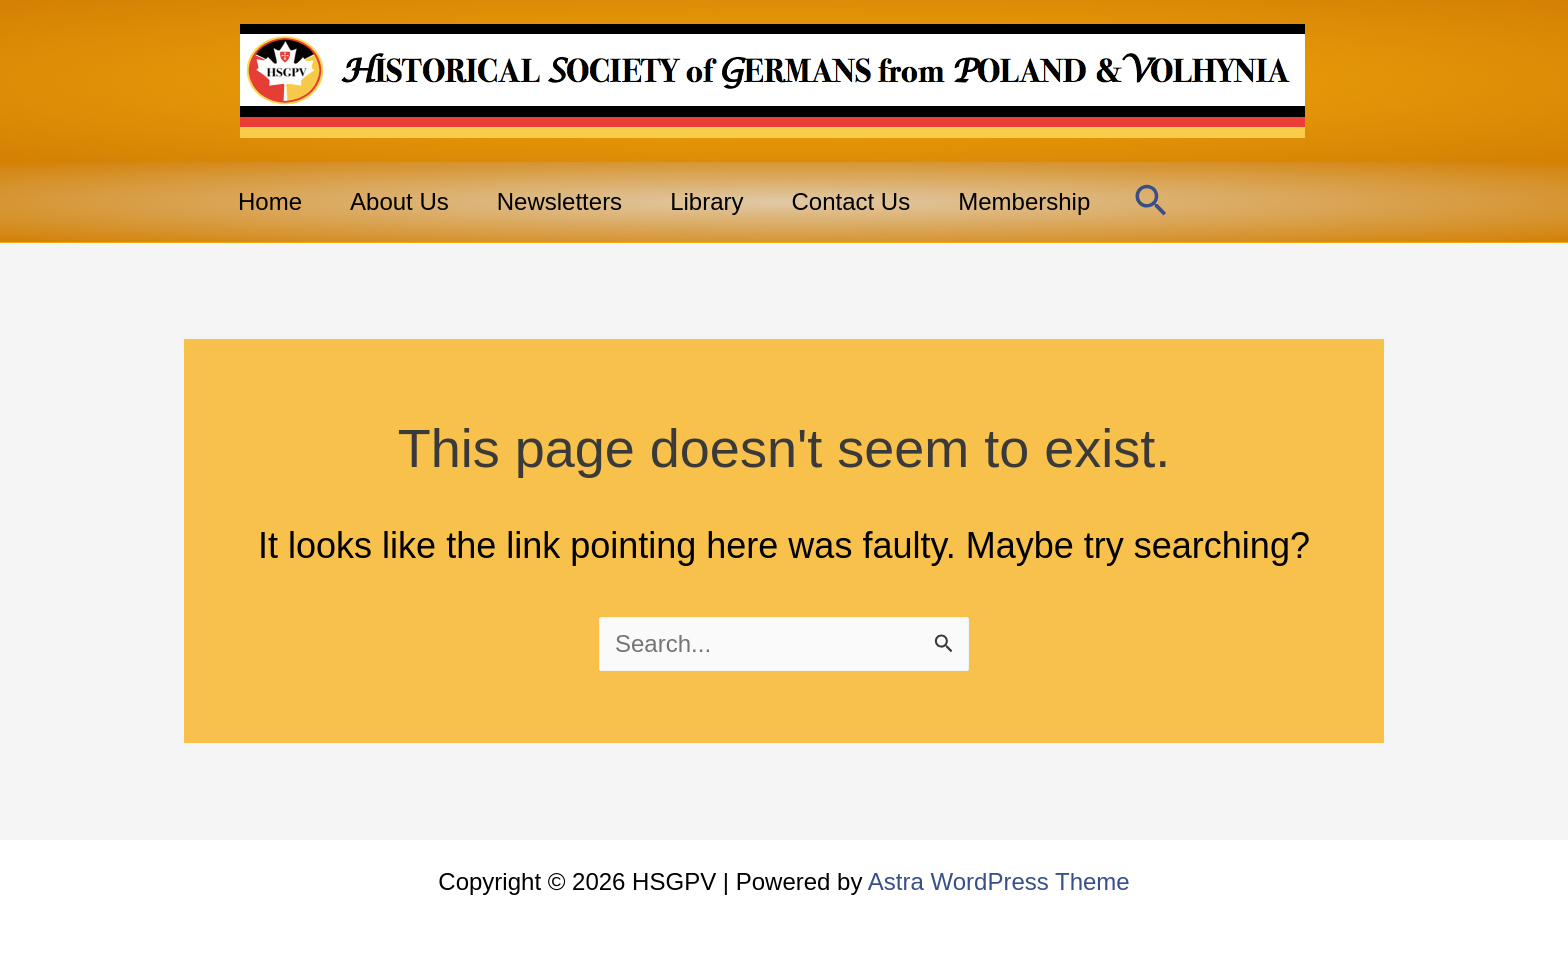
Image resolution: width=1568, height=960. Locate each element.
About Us (399, 201)
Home (270, 201)
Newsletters (559, 201)
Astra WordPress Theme (999, 881)
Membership (1024, 201)
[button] (1151, 202)
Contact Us (850, 201)
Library (706, 201)
